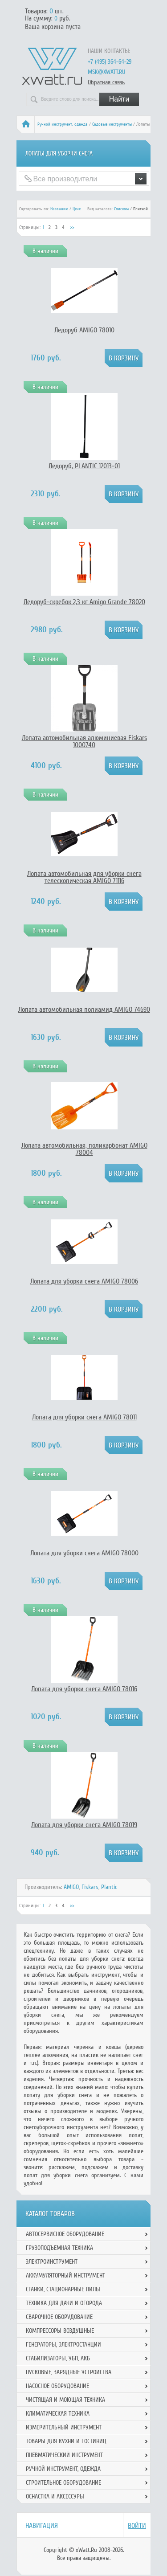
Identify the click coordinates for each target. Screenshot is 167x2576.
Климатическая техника (58, 2413)
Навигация (41, 2525)
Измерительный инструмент (64, 2427)
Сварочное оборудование (59, 2317)
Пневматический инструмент (64, 2455)
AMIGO (71, 1887)
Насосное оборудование (57, 2386)
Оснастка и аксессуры (55, 2496)
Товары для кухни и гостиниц (66, 2441)
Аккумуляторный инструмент (65, 2275)
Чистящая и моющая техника (65, 2400)
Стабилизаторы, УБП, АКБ (58, 2358)
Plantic (109, 1887)
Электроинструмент (51, 2261)
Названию (59, 209)
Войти (137, 2525)
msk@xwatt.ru (106, 72)
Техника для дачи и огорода (64, 2303)
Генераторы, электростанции (63, 2344)
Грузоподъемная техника (59, 2248)
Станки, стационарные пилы (63, 2289)
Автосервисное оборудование (65, 2234)
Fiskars (89, 1887)
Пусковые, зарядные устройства (68, 2372)
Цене (77, 209)
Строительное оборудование (63, 2482)
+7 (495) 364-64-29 (109, 61)
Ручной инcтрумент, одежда (62, 124)
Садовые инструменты (112, 124)
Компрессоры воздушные (60, 2331)
